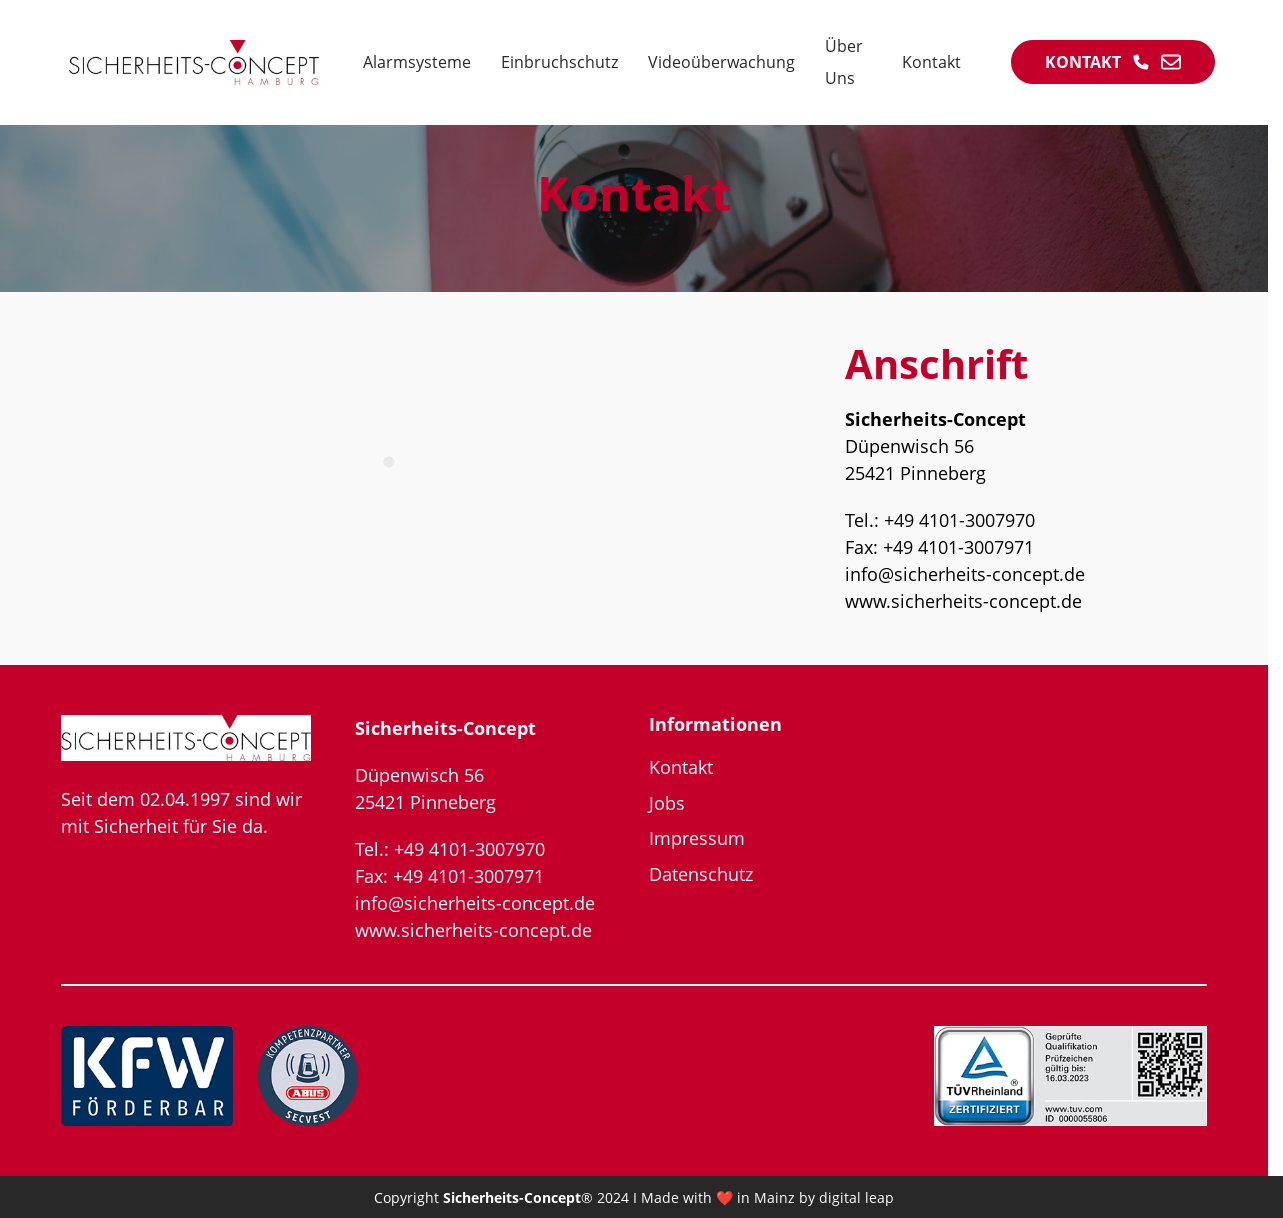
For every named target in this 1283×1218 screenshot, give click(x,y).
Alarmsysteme (417, 62)
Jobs (667, 803)
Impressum (697, 838)
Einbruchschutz (559, 62)
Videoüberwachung (721, 62)
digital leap (856, 1197)
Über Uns (844, 62)
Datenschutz (701, 874)
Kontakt (931, 62)
